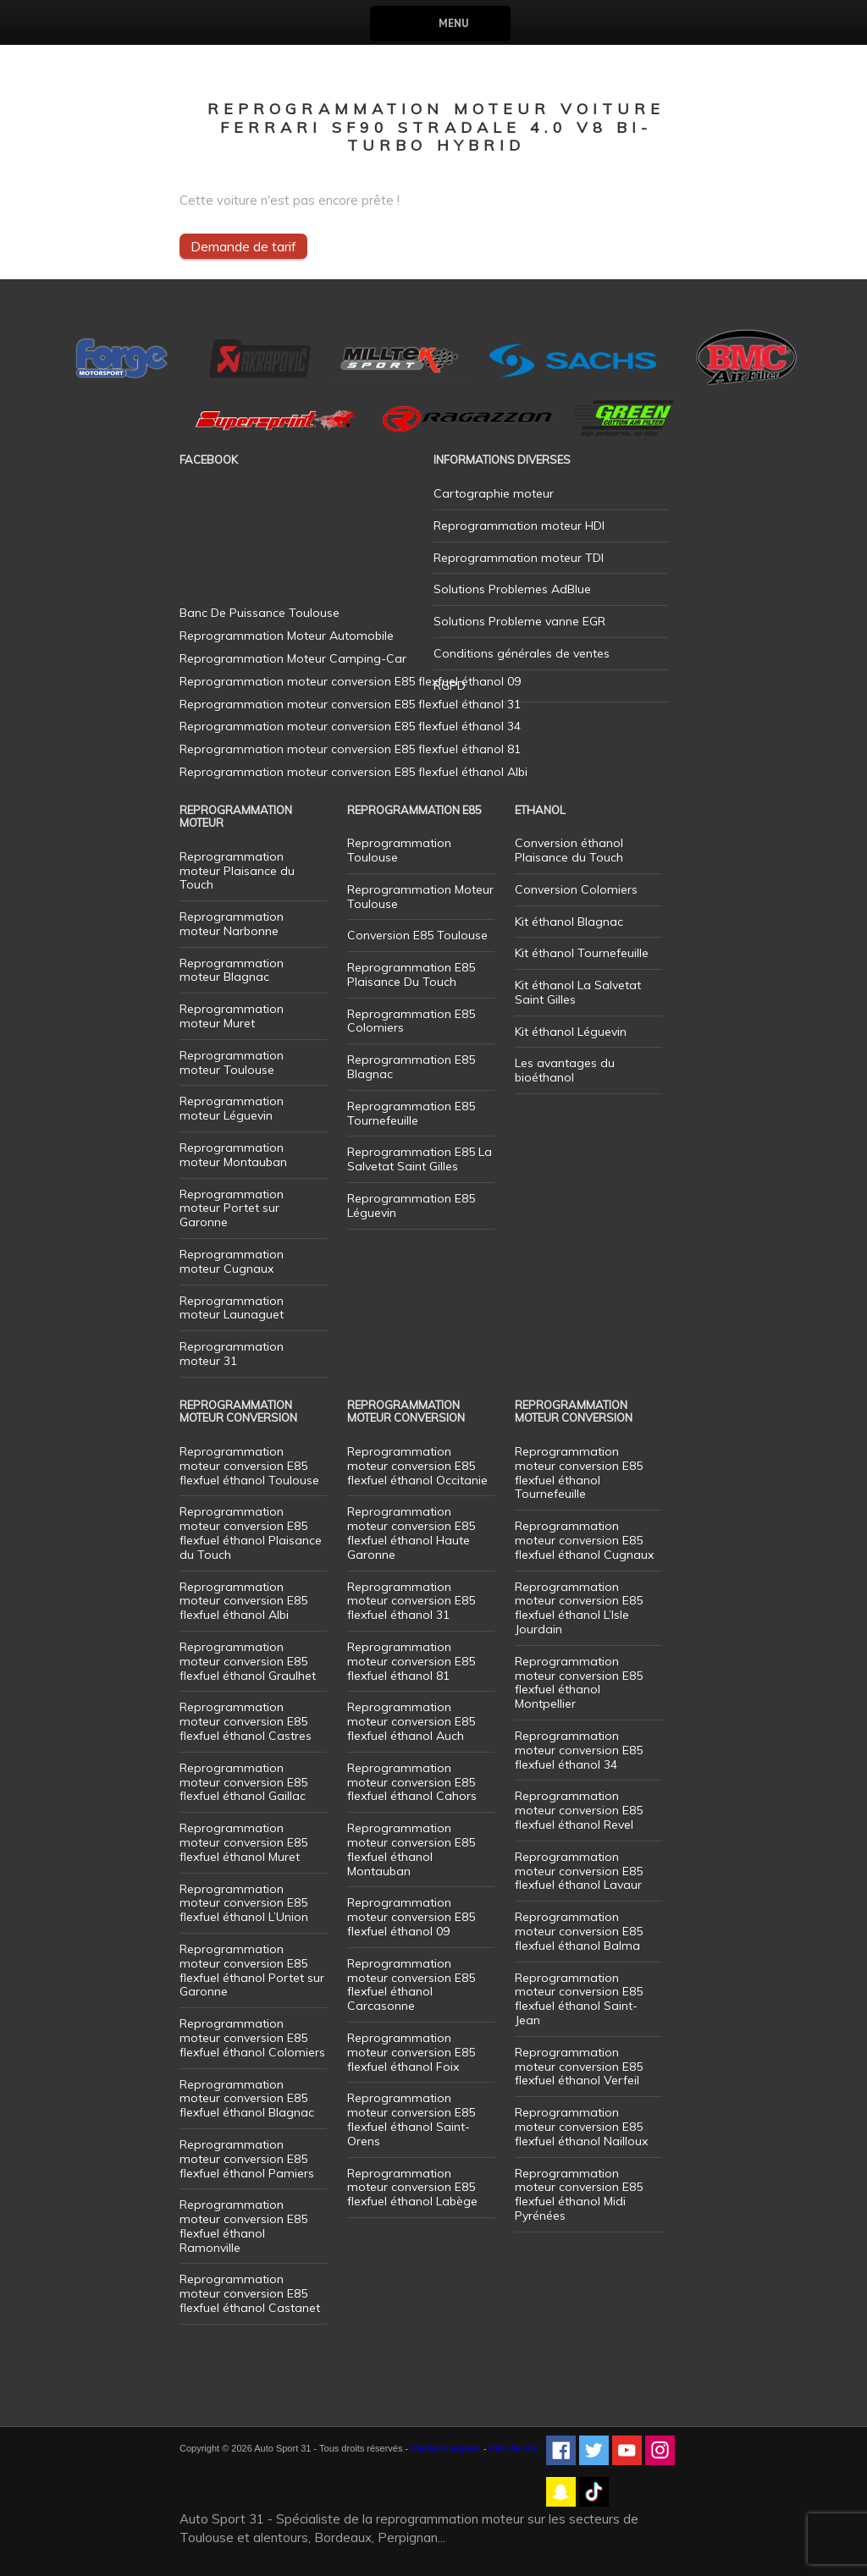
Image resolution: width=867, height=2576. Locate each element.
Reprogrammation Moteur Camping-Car (292, 658)
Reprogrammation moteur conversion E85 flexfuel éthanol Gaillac (243, 1782)
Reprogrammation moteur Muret (231, 1016)
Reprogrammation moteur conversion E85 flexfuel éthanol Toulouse (249, 1466)
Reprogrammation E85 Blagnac (411, 1067)
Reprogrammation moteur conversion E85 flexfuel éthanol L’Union (243, 1903)
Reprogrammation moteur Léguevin (231, 1108)
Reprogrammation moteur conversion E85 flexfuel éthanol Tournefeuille (579, 1472)
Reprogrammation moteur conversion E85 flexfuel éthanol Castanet (249, 2293)
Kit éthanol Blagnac (569, 921)
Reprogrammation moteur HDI (519, 525)
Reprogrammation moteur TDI (519, 557)
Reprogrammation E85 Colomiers (411, 1021)
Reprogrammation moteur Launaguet (231, 1308)
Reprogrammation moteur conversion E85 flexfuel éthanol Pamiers (246, 2159)
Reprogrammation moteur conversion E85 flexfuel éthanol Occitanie (417, 1466)
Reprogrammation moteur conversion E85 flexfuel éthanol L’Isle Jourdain (579, 1608)
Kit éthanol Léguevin (571, 1031)
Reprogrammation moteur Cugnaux (231, 1261)
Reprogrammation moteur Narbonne (231, 923)
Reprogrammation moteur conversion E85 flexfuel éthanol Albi (243, 1601)
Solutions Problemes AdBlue (512, 589)
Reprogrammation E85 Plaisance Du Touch (411, 974)
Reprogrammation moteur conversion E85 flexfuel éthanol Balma (579, 1931)
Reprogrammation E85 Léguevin (411, 1205)
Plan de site (513, 2448)
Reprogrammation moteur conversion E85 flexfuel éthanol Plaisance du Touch (250, 1532)
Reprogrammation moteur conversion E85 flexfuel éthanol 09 (411, 1917)
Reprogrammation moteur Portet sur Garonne (231, 1208)
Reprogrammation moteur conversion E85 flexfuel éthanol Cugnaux (584, 1540)
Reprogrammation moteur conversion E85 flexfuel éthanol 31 (411, 1601)
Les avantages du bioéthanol (565, 1070)
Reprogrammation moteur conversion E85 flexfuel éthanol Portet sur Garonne (251, 1970)
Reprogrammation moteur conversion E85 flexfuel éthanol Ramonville (243, 2225)
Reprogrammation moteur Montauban (233, 1155)
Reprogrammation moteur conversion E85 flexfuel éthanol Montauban (411, 1849)
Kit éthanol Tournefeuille (582, 952)
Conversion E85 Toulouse (417, 935)
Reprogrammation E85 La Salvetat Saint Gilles (419, 1159)
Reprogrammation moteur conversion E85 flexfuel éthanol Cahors (412, 1782)
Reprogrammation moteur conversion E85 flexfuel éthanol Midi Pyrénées (579, 2194)
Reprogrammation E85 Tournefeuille (411, 1113)
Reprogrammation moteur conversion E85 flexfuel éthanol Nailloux (581, 2127)
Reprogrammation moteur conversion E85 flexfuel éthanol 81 (411, 1661)
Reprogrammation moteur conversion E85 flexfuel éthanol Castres (245, 1721)
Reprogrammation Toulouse (399, 850)
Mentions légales (446, 2448)
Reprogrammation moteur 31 (231, 1353)
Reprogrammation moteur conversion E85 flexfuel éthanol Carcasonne (411, 1984)
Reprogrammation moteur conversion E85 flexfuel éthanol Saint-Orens (411, 2119)
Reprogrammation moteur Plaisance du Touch (237, 871)
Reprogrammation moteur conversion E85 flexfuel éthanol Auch (411, 1721)
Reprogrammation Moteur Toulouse (420, 896)
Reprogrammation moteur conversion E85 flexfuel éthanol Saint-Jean (579, 1999)
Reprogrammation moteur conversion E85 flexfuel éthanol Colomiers (252, 2038)
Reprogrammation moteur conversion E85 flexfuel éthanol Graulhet (247, 1661)
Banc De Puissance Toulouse (259, 612)
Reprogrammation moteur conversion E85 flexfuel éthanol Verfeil (579, 2067)
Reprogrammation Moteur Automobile (286, 635)
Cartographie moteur (494, 493)
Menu (453, 23)
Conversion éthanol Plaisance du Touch (569, 850)
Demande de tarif (243, 246)
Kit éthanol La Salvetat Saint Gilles (578, 992)
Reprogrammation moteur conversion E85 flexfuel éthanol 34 (579, 1750)
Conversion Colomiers (576, 889)
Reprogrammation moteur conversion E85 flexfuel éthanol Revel (579, 1810)
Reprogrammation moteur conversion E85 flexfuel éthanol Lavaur (579, 1871)
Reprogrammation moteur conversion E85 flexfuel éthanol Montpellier (579, 1682)
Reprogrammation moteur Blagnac (231, 970)
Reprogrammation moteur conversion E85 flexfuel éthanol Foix (411, 2052)
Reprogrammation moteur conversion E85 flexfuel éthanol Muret (243, 1842)
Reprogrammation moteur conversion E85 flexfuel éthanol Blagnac (246, 2099)
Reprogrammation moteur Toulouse (231, 1062)
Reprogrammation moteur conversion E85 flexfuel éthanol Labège (412, 2188)
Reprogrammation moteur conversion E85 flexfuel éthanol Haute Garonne (411, 1532)
